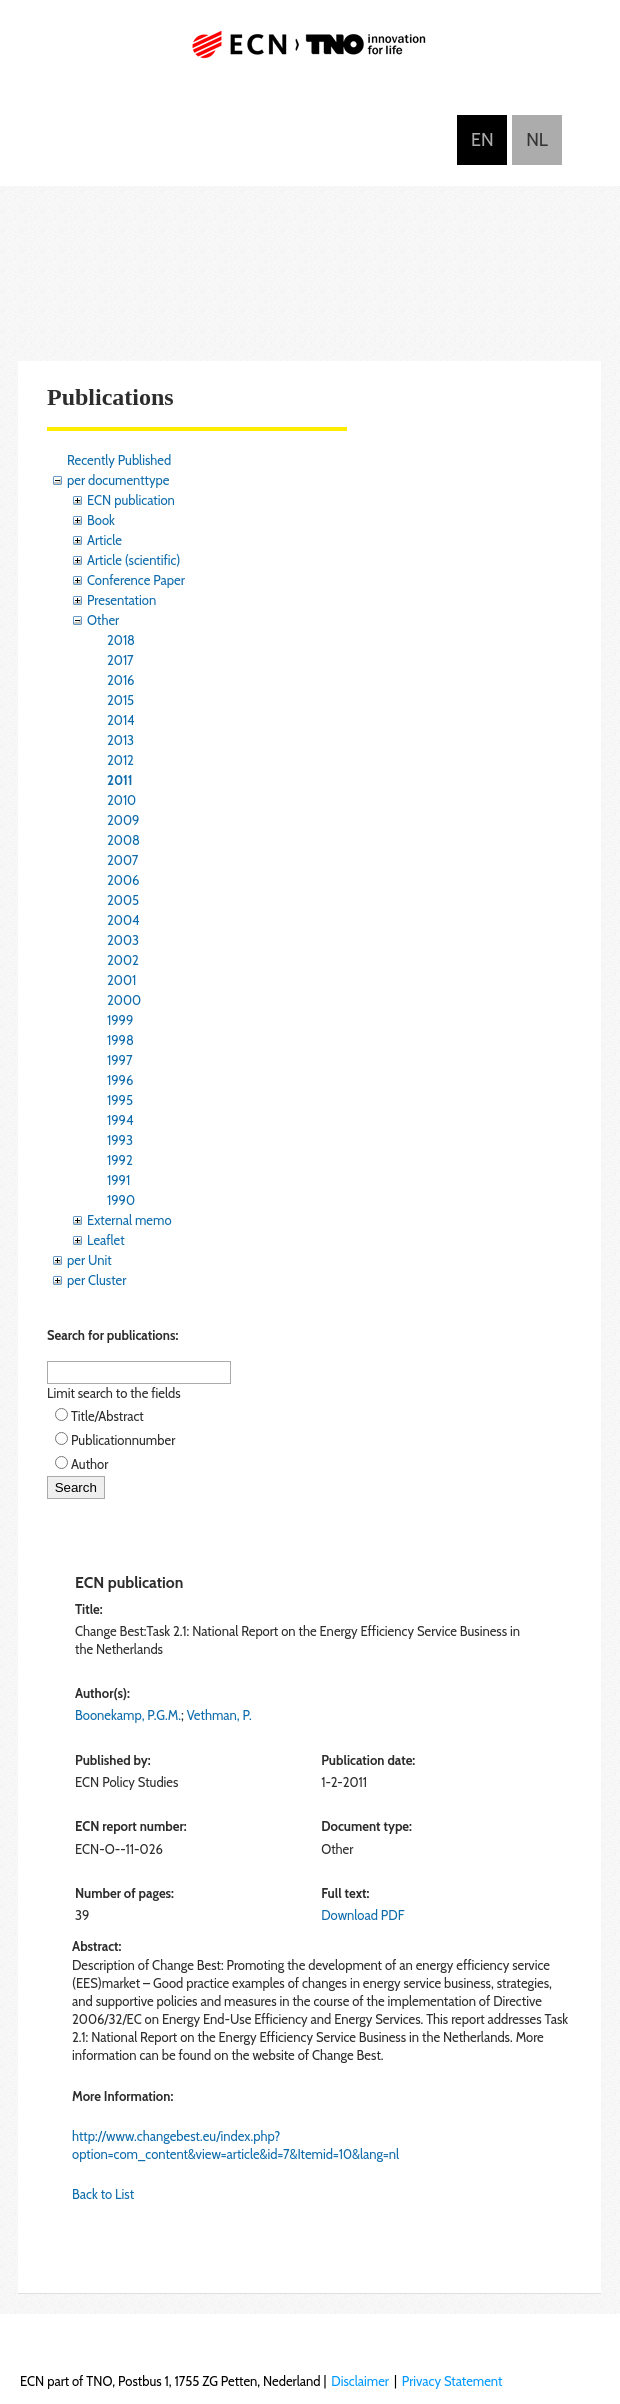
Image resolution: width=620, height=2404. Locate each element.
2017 (120, 660)
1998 (120, 1040)
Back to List (103, 2194)
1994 (120, 1120)
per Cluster (96, 1280)
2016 (121, 680)
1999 (120, 1020)
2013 (120, 740)
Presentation (121, 600)
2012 (120, 760)
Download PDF (362, 1915)
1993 (120, 1140)
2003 (123, 940)
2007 (122, 860)
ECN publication (131, 500)
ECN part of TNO (310, 52)
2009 (123, 820)
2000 (124, 1000)
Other (103, 620)
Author (89, 1464)
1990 (121, 1200)
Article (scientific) (133, 560)
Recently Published (119, 460)
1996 (120, 1080)
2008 (123, 840)
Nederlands (537, 140)
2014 (121, 720)
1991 (118, 1180)
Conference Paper (136, 580)
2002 (123, 960)
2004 (123, 920)
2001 (121, 980)
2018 (121, 640)
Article (104, 540)
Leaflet (106, 1240)
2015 (120, 700)
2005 (123, 900)
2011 (120, 780)
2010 (121, 800)
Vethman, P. (219, 1715)
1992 (120, 1160)
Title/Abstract (107, 1416)
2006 (123, 880)
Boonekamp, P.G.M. (128, 1715)
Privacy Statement (452, 2381)
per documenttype (118, 480)
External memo (129, 1220)
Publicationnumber (123, 1440)
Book (101, 520)
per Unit (89, 1260)
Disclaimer (360, 2381)
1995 (120, 1100)
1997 (120, 1060)
